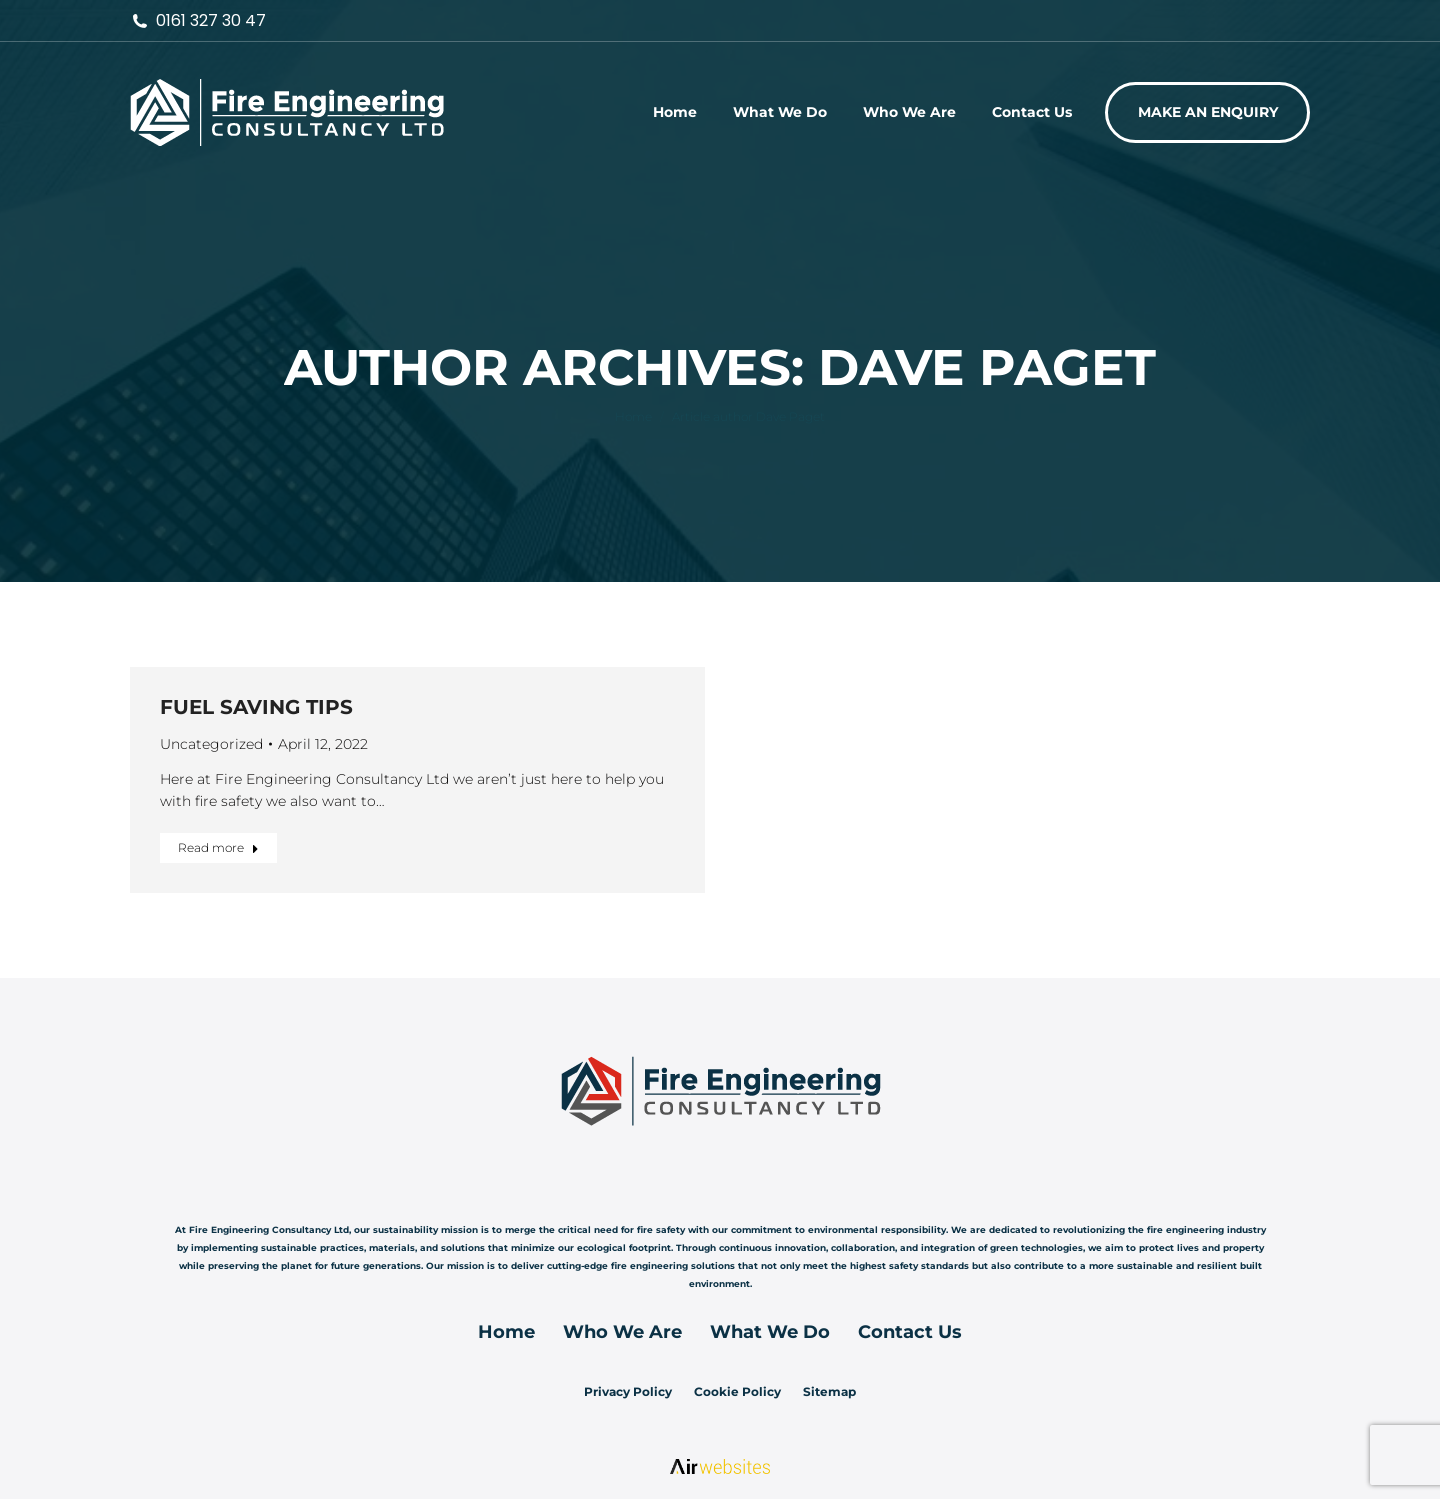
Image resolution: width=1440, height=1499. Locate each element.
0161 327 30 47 (198, 21)
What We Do (770, 1332)
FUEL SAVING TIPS (256, 707)
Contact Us (910, 1332)
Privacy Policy (628, 1391)
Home (506, 1332)
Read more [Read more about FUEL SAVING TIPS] (218, 847)
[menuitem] (675, 112)
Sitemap (829, 1391)
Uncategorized (211, 744)
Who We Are (622, 1332)
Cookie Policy (737, 1391)
